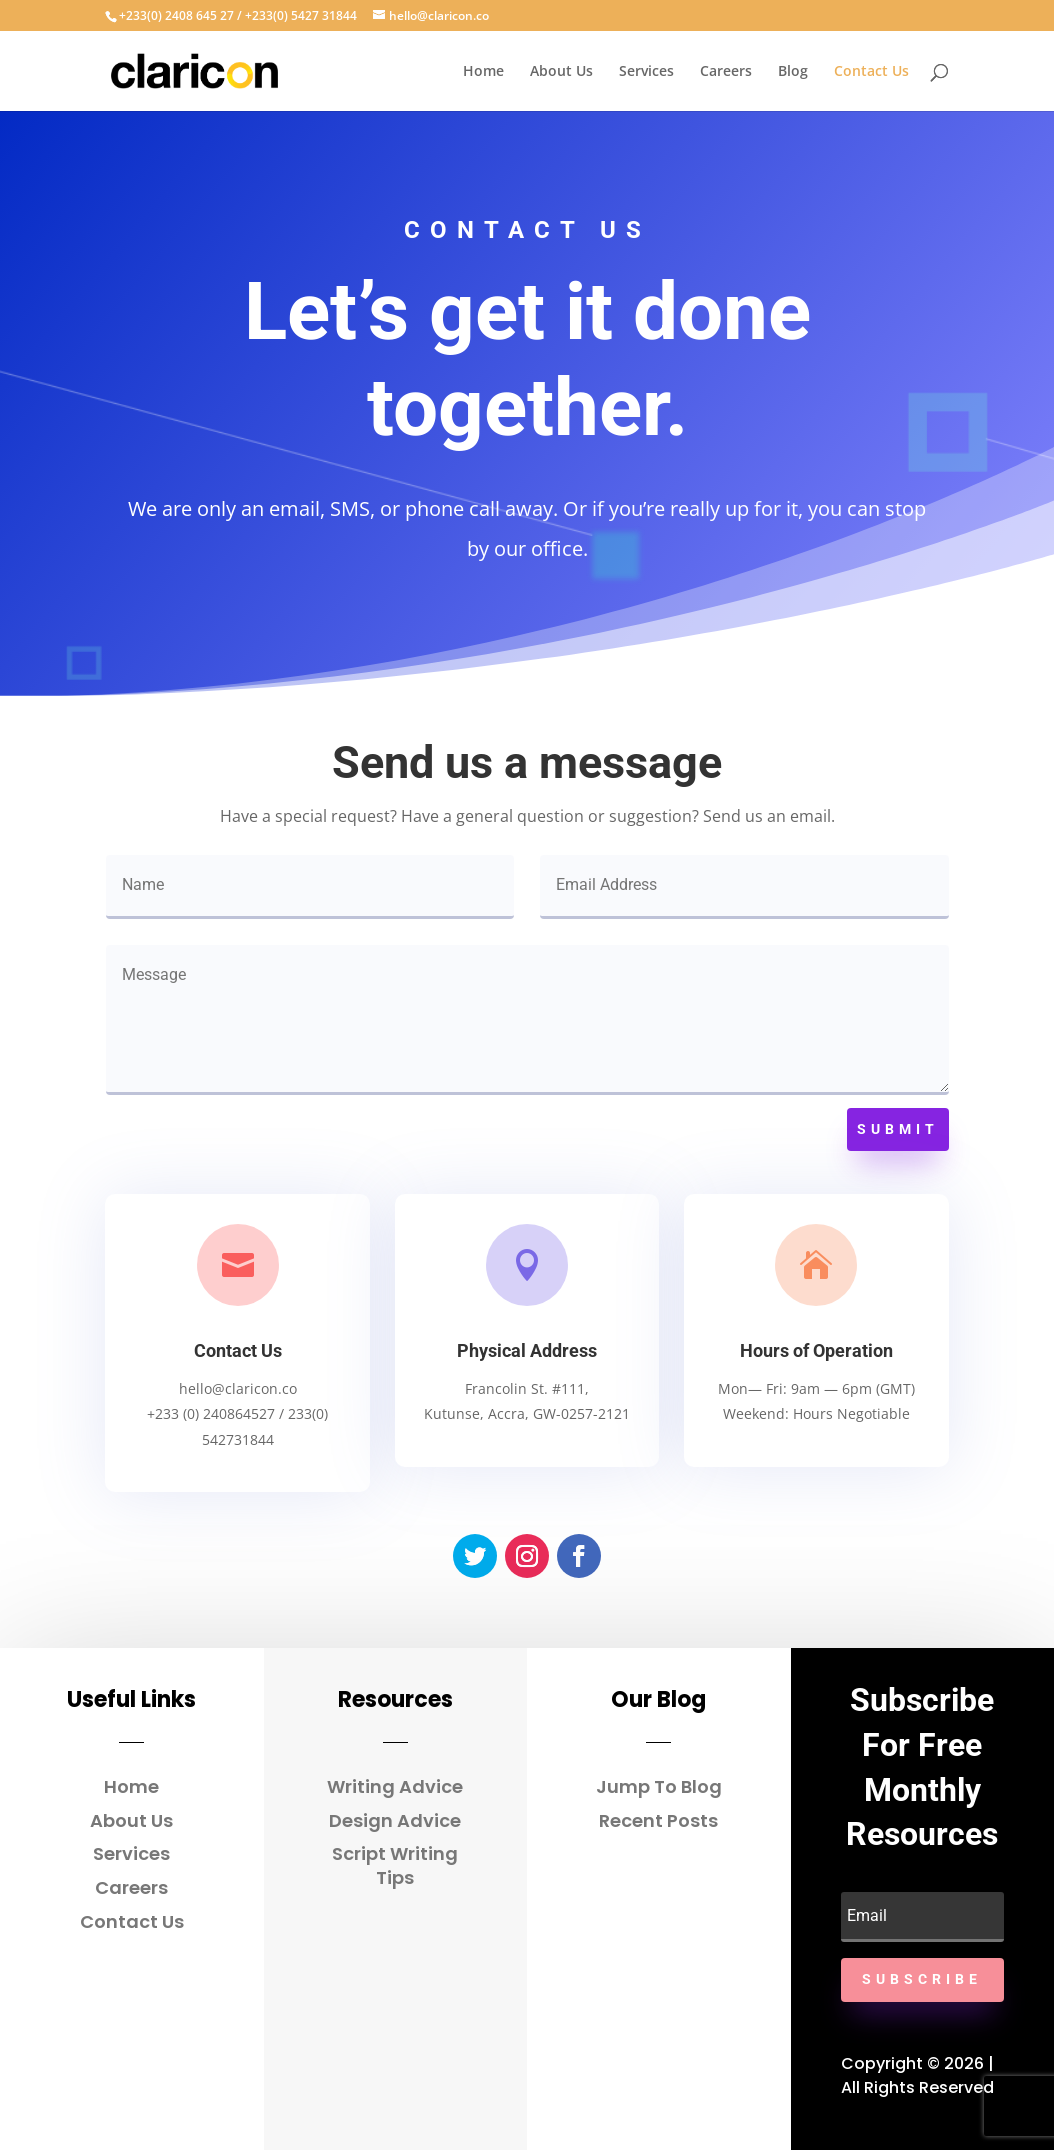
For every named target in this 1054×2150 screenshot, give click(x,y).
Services (646, 72)
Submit (898, 1129)
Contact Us (871, 72)
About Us (561, 72)
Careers (726, 72)
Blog (793, 72)
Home (483, 72)
